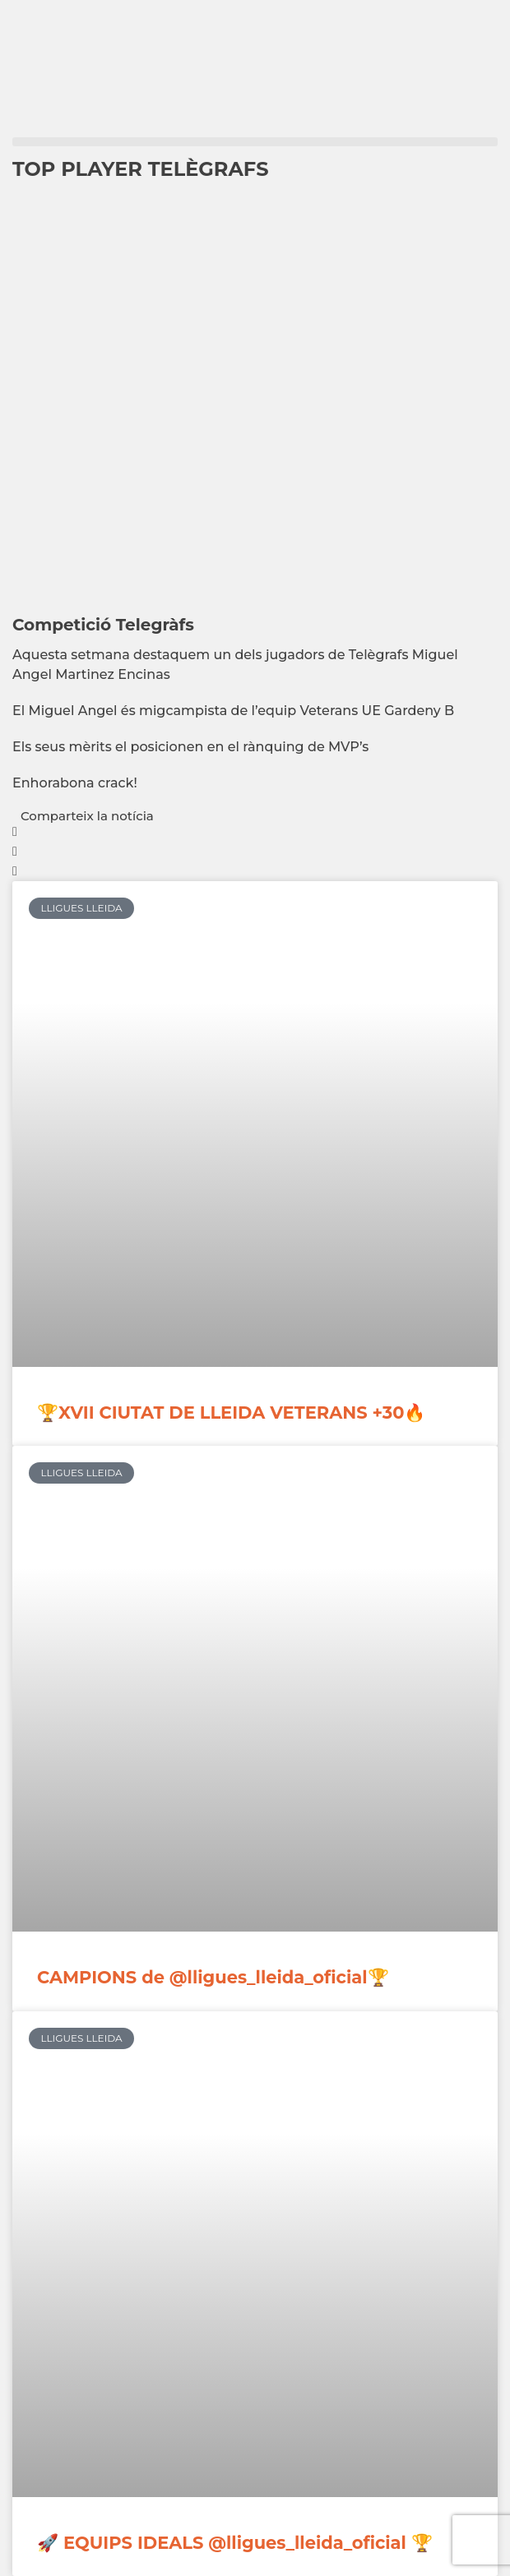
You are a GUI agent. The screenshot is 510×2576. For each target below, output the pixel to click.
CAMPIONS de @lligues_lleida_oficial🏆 (213, 1977)
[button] (255, 141)
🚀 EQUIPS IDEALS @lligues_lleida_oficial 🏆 (235, 2542)
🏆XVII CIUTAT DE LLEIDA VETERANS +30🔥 (231, 1412)
